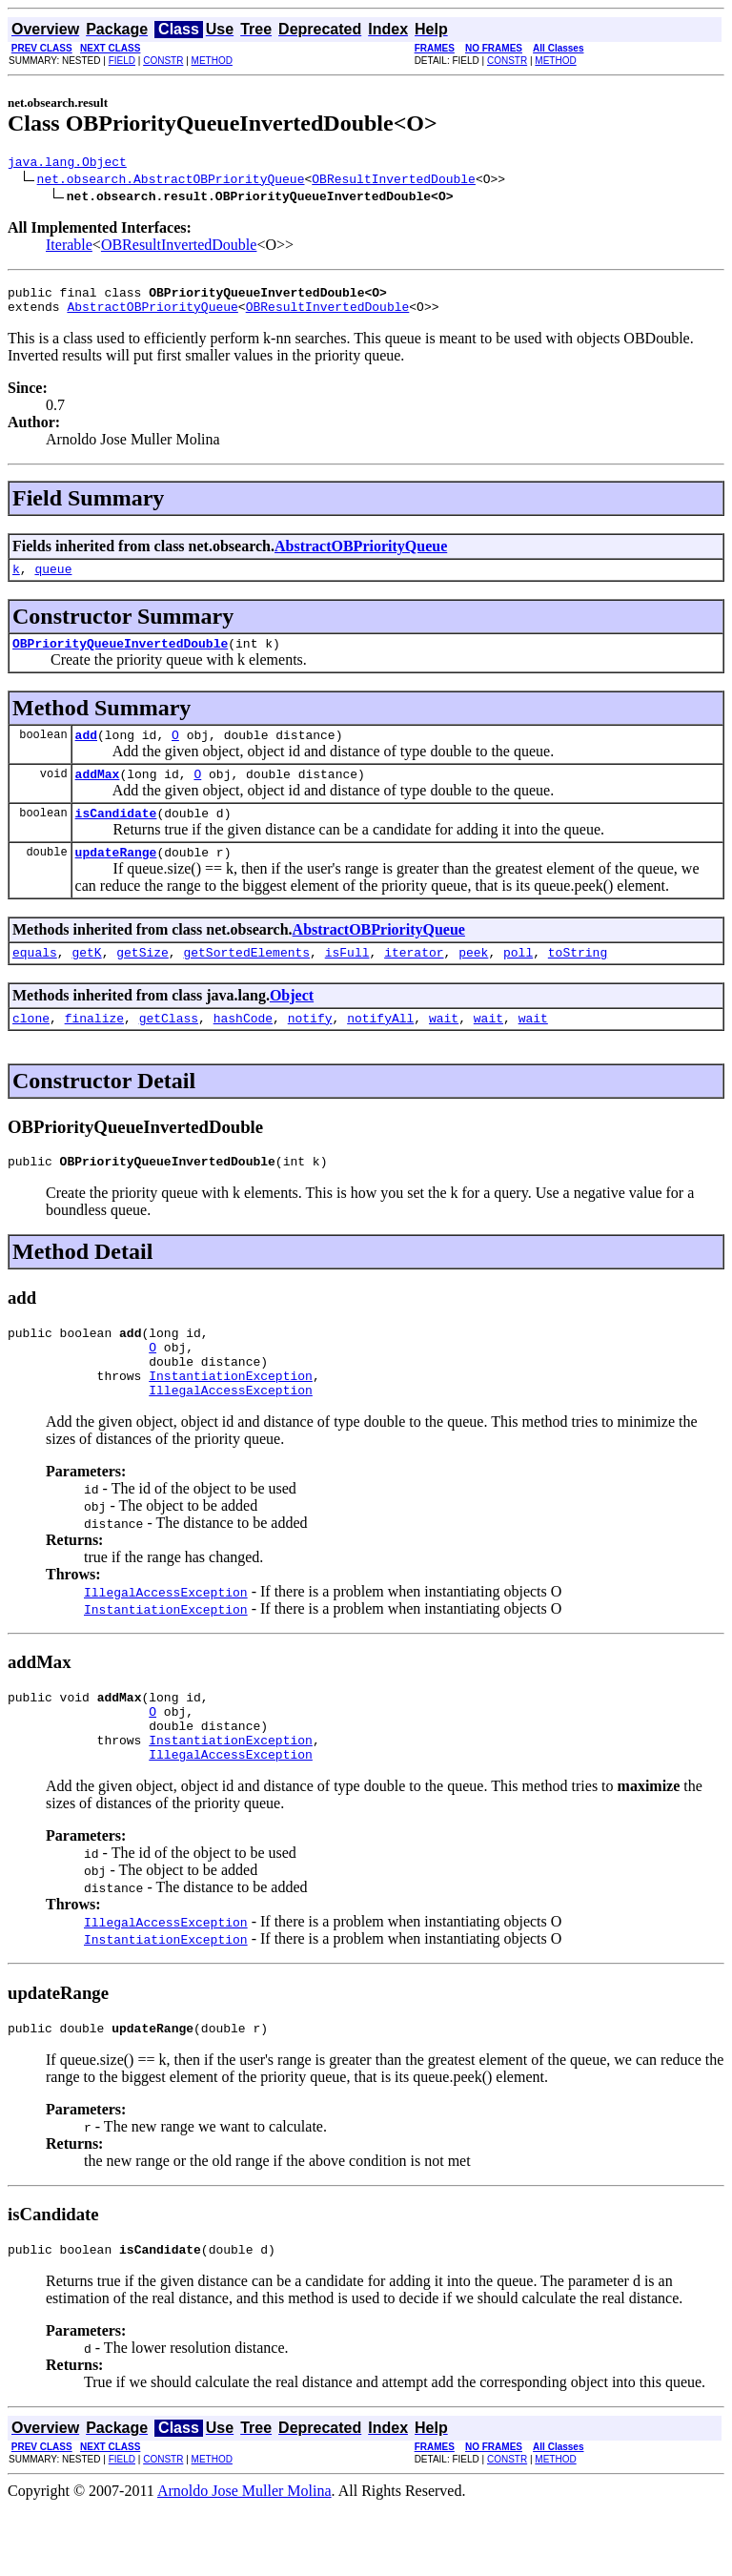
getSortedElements (246, 980)
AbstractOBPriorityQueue (152, 314)
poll (518, 980)
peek (473, 980)
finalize (94, 1049)
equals (34, 980)
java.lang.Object (67, 164)
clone (31, 1049)
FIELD (122, 60)
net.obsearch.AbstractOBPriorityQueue (171, 181)
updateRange (116, 877)
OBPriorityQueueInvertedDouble (120, 657)
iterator (413, 980)
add (86, 751)
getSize (142, 980)
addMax (97, 793)
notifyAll (380, 1049)
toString (577, 980)
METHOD (212, 60)
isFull (347, 980)
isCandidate (116, 835)
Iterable (69, 247)
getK (86, 980)
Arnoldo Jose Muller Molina (244, 2559)
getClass (168, 1049)
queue (52, 579)
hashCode (243, 1049)
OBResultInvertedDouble (394, 181)
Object (292, 1024)
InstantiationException (231, 1421)
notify (310, 1049)
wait (443, 1049)
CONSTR (163, 60)
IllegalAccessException (231, 1438)
